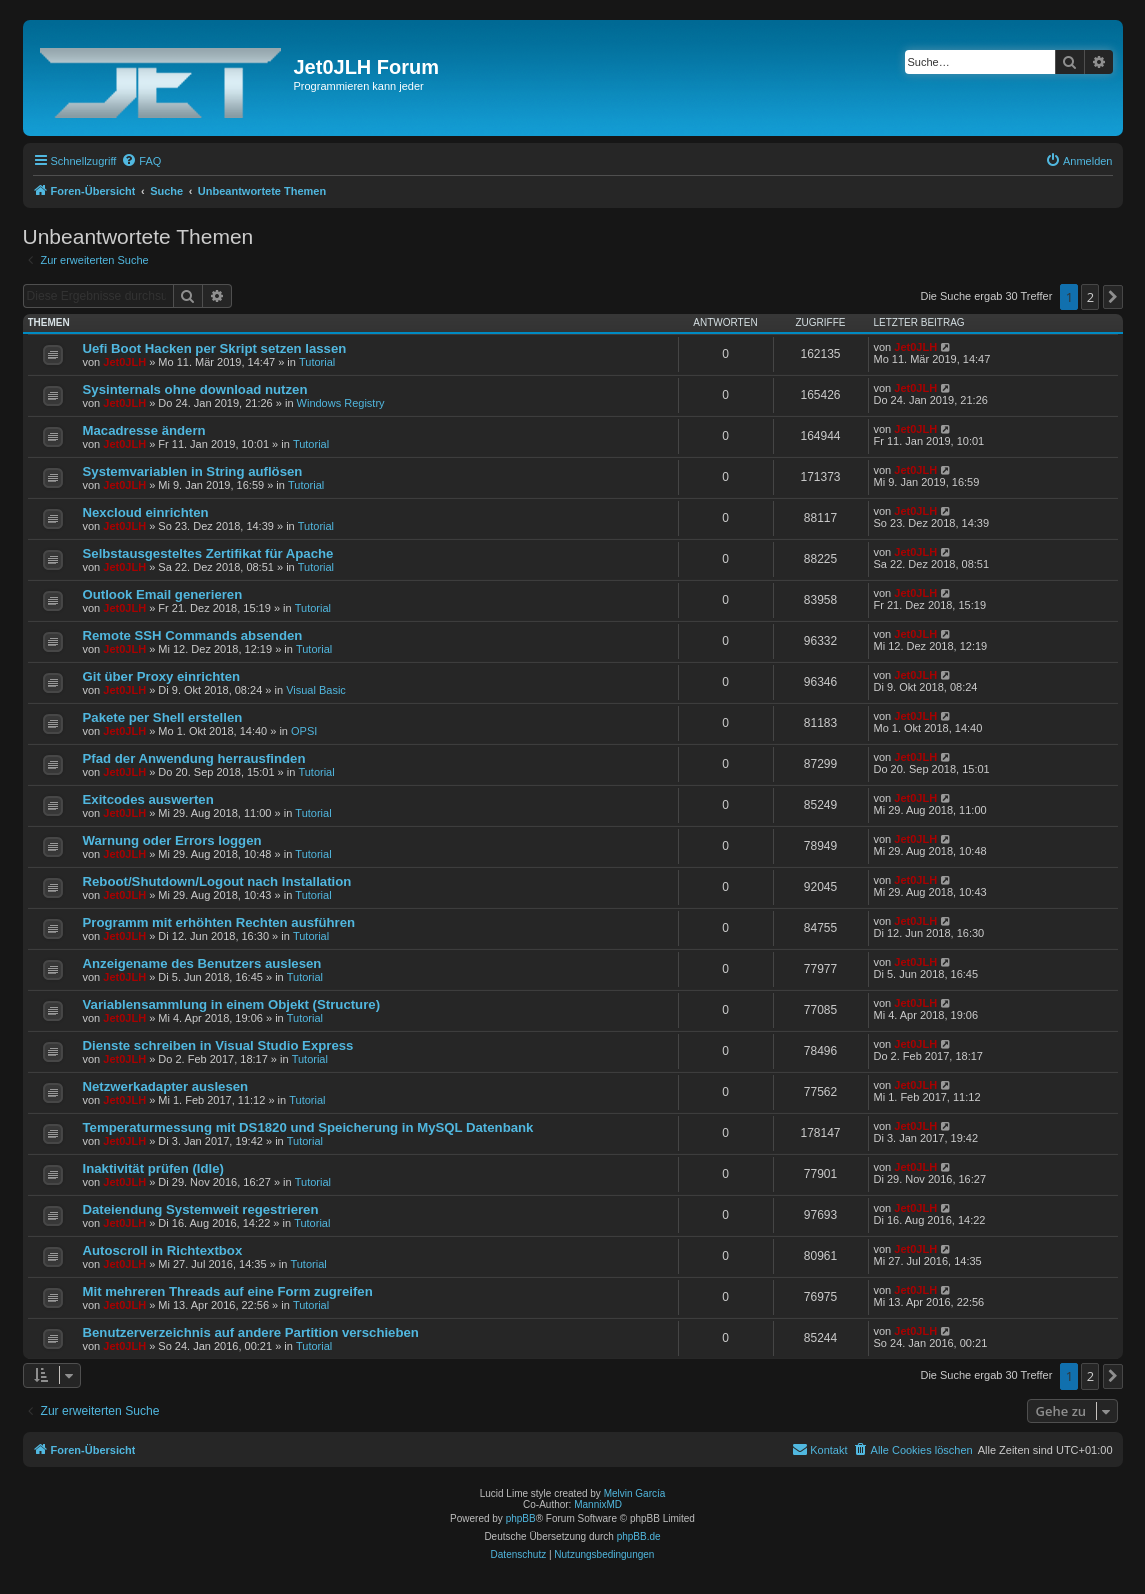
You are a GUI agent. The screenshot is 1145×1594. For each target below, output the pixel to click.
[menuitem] (141, 161)
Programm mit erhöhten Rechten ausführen (219, 922)
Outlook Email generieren (163, 594)
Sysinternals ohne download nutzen (195, 389)
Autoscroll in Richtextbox (163, 1250)
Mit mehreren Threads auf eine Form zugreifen (228, 1291)
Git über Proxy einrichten (162, 676)
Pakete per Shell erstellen (163, 717)
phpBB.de (639, 1536)
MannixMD (598, 1504)
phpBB (521, 1518)
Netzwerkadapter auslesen (166, 1086)
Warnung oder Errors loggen (172, 840)
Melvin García (635, 1493)
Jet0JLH (124, 362)
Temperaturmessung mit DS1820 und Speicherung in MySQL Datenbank (308, 1127)
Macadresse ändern (144, 430)
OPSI (304, 731)
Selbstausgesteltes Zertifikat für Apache (208, 553)
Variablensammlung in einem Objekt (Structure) (232, 1004)
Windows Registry (341, 403)
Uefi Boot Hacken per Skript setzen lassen (215, 348)
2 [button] (1090, 297)
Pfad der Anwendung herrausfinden (194, 758)
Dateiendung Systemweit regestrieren (201, 1209)
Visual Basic (316, 690)
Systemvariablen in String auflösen (193, 471)
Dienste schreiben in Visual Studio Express (218, 1045)
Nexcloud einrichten (146, 512)
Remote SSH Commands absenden (193, 635)
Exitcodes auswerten (148, 799)
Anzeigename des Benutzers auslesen (202, 963)
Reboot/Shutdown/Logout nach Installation (217, 881)
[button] (1113, 297)
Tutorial (317, 362)
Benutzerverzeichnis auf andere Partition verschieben (251, 1332)
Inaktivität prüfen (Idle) (153, 1168)
